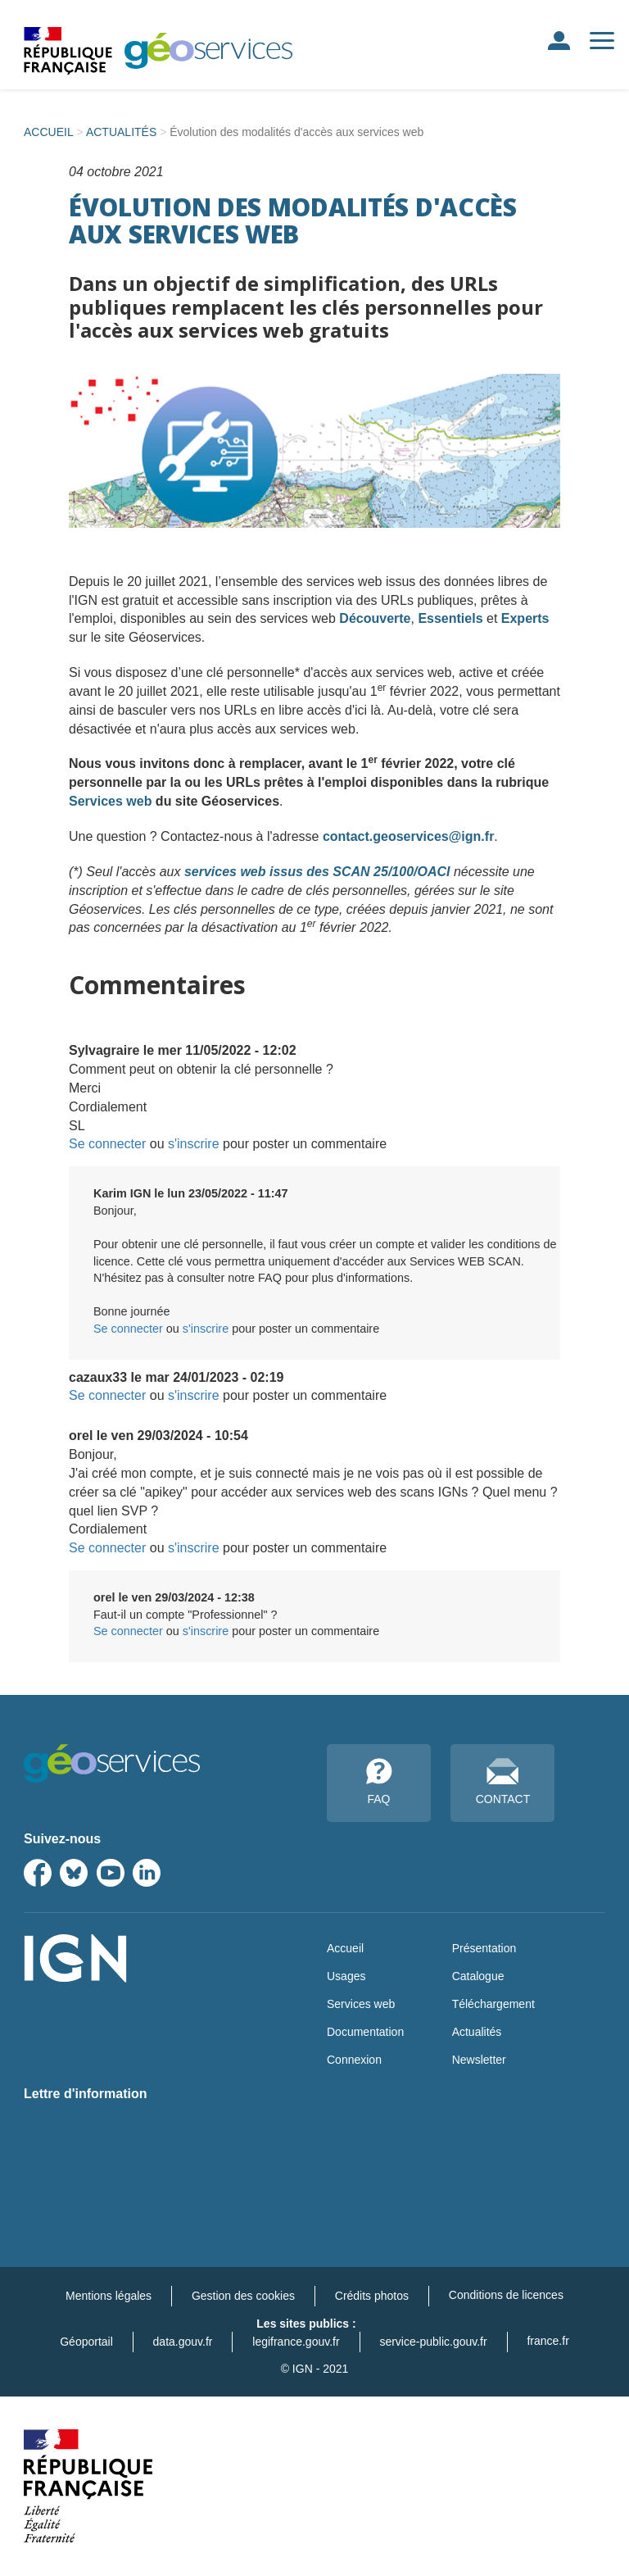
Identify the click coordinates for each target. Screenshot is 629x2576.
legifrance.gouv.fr (295, 2341)
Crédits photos (372, 2295)
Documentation (365, 2031)
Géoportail (86, 2341)
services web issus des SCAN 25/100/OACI (317, 872)
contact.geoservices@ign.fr (408, 836)
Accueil (345, 1948)
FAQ (379, 1782)
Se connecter (107, 1144)
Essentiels (450, 618)
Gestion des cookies (243, 2295)
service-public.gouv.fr (432, 2341)
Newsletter (479, 2059)
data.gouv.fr (183, 2341)
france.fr (547, 2340)
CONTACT (503, 1782)
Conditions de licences (506, 2294)
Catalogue (478, 1976)
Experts (525, 618)
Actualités (477, 2031)
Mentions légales (109, 2295)
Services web (110, 801)
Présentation (484, 1948)
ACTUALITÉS (121, 132)
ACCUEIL (49, 132)
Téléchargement (493, 2003)
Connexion (354, 2059)
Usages (346, 1976)
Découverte (374, 618)
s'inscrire (193, 1144)
